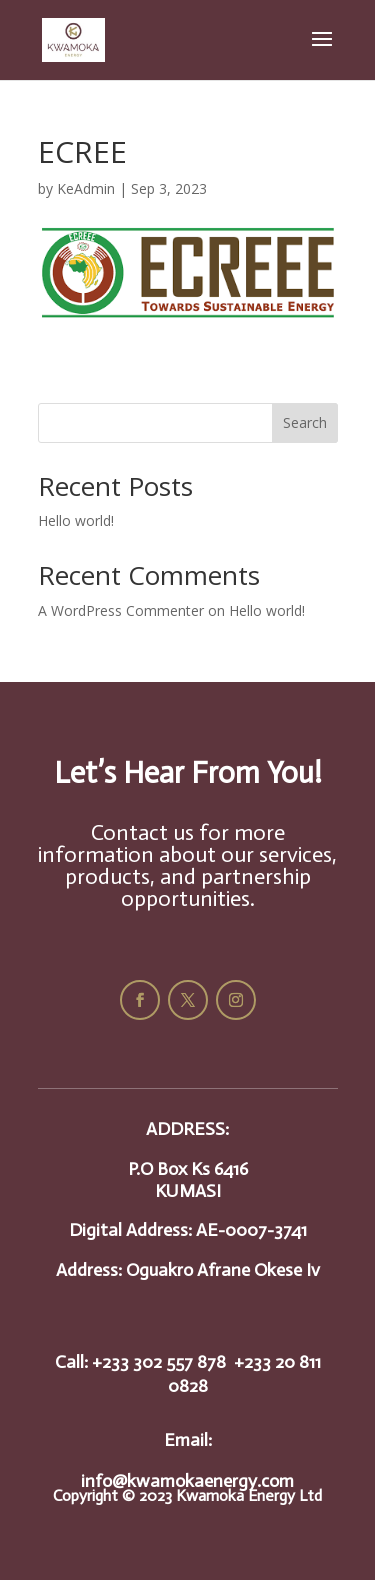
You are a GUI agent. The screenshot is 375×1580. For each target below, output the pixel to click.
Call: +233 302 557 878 (140, 1362)
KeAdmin (86, 188)
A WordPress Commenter (121, 610)
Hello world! (76, 520)
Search (305, 422)
